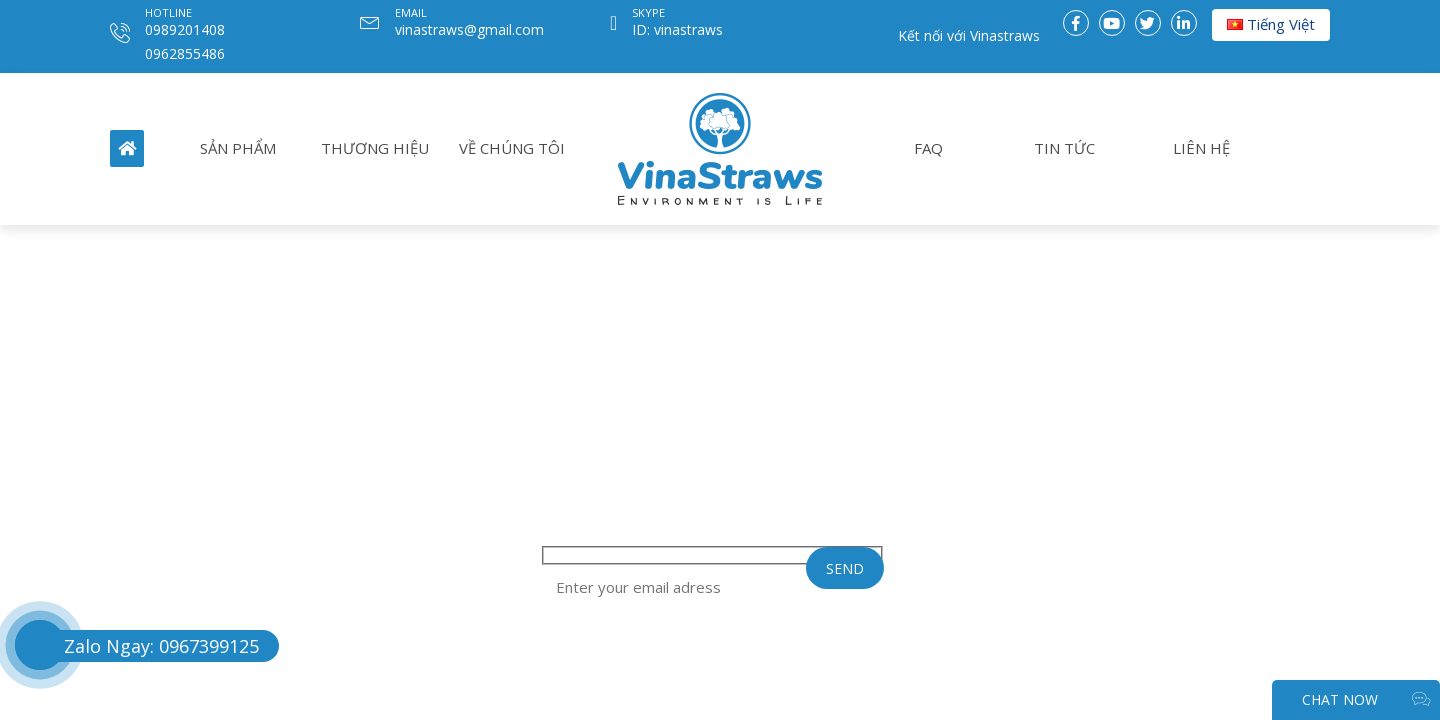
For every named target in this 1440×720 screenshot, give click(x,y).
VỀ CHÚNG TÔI (512, 148)
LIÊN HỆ (1201, 148)
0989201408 (185, 29)
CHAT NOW (1366, 700)
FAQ (928, 148)
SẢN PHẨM (238, 148)
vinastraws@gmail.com (469, 29)
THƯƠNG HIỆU (375, 148)
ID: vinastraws (677, 29)
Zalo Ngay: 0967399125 (161, 646)
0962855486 (185, 53)
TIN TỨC (1064, 148)
